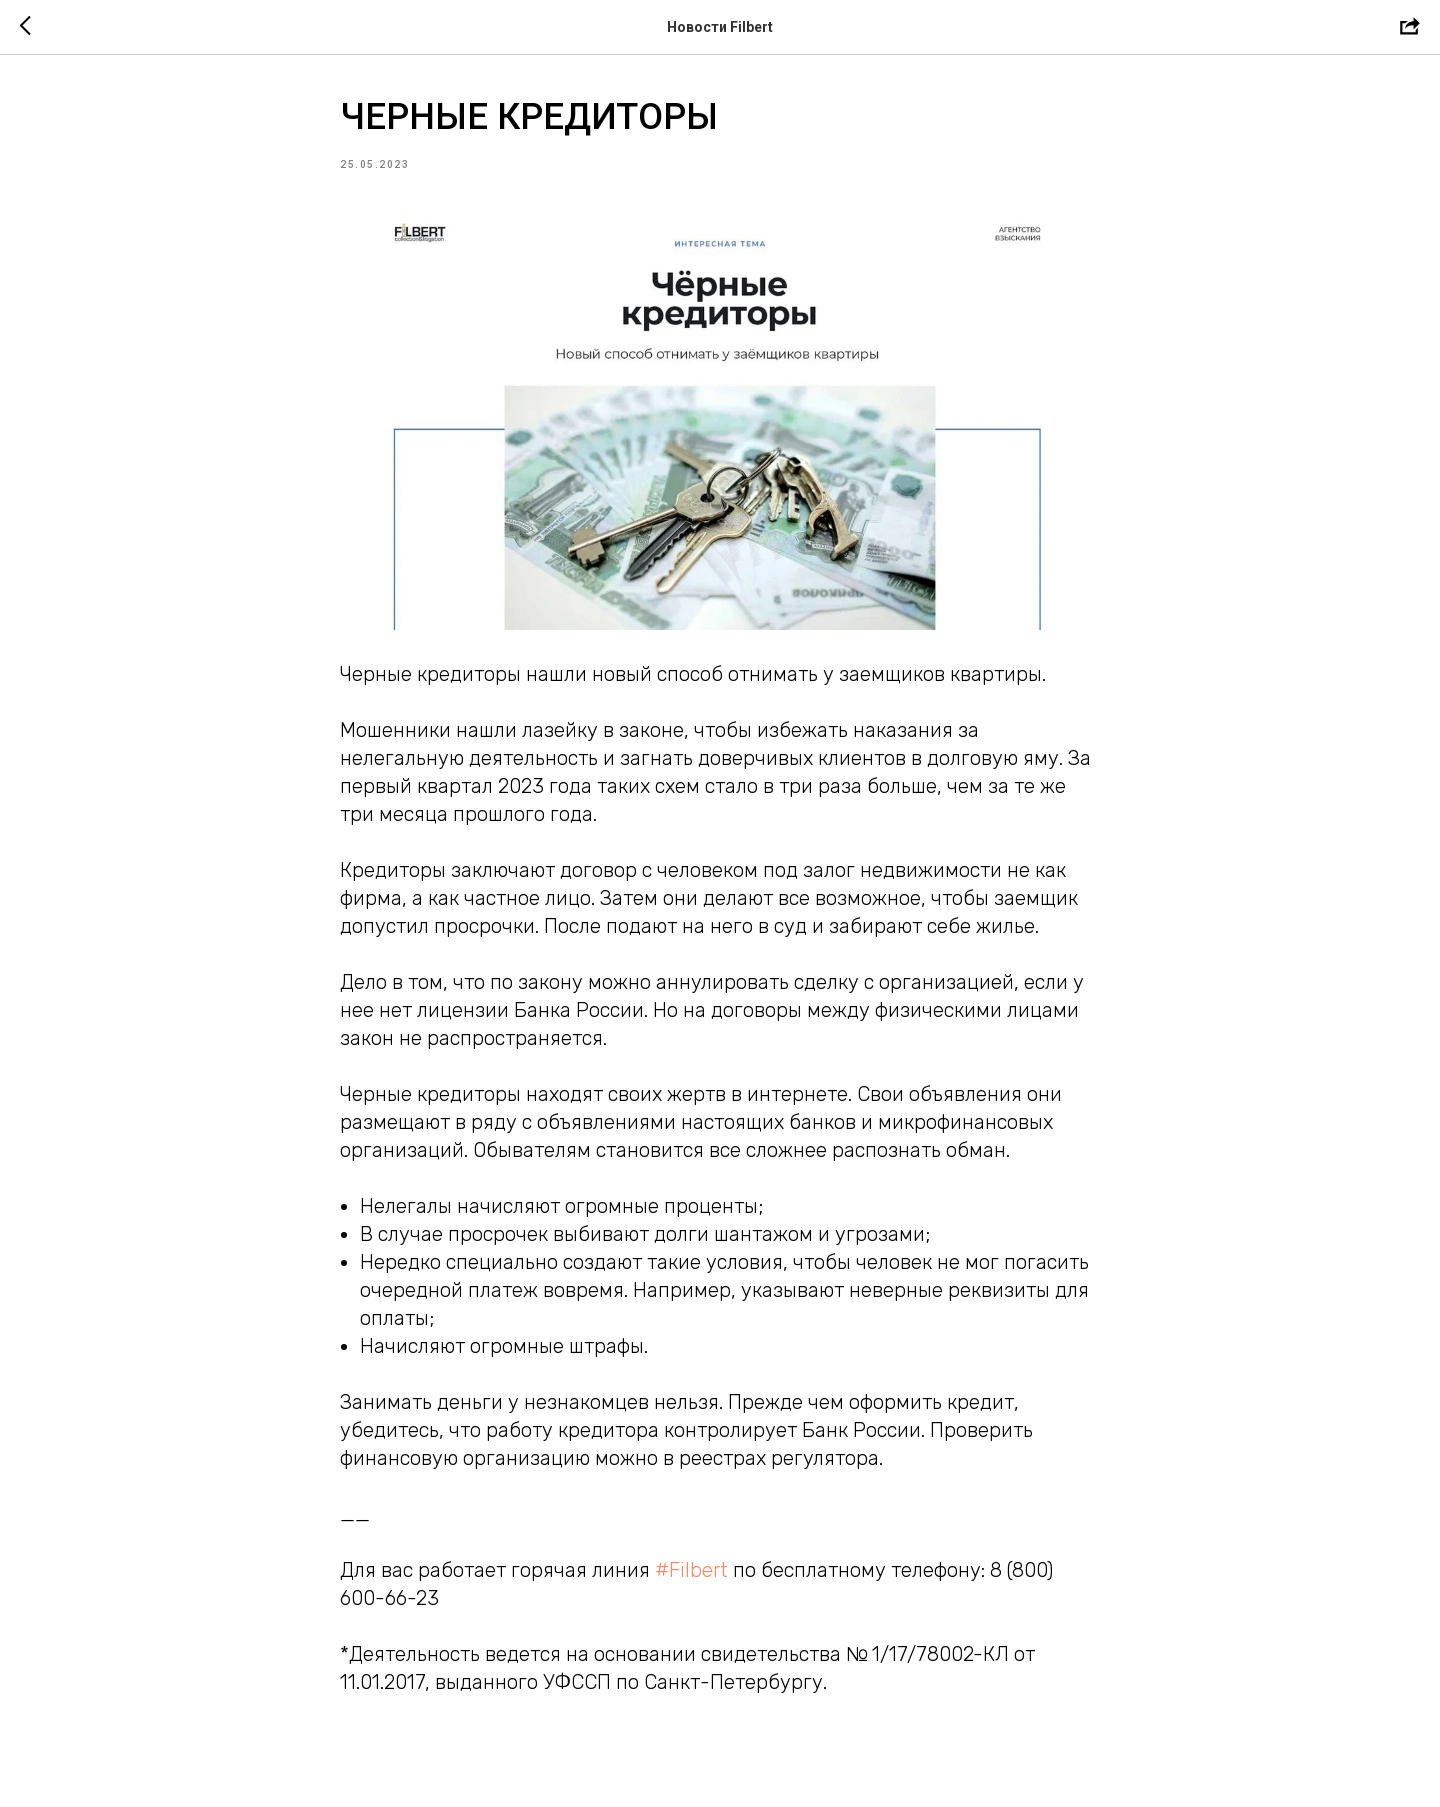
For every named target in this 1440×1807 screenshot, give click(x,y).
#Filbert (691, 1570)
